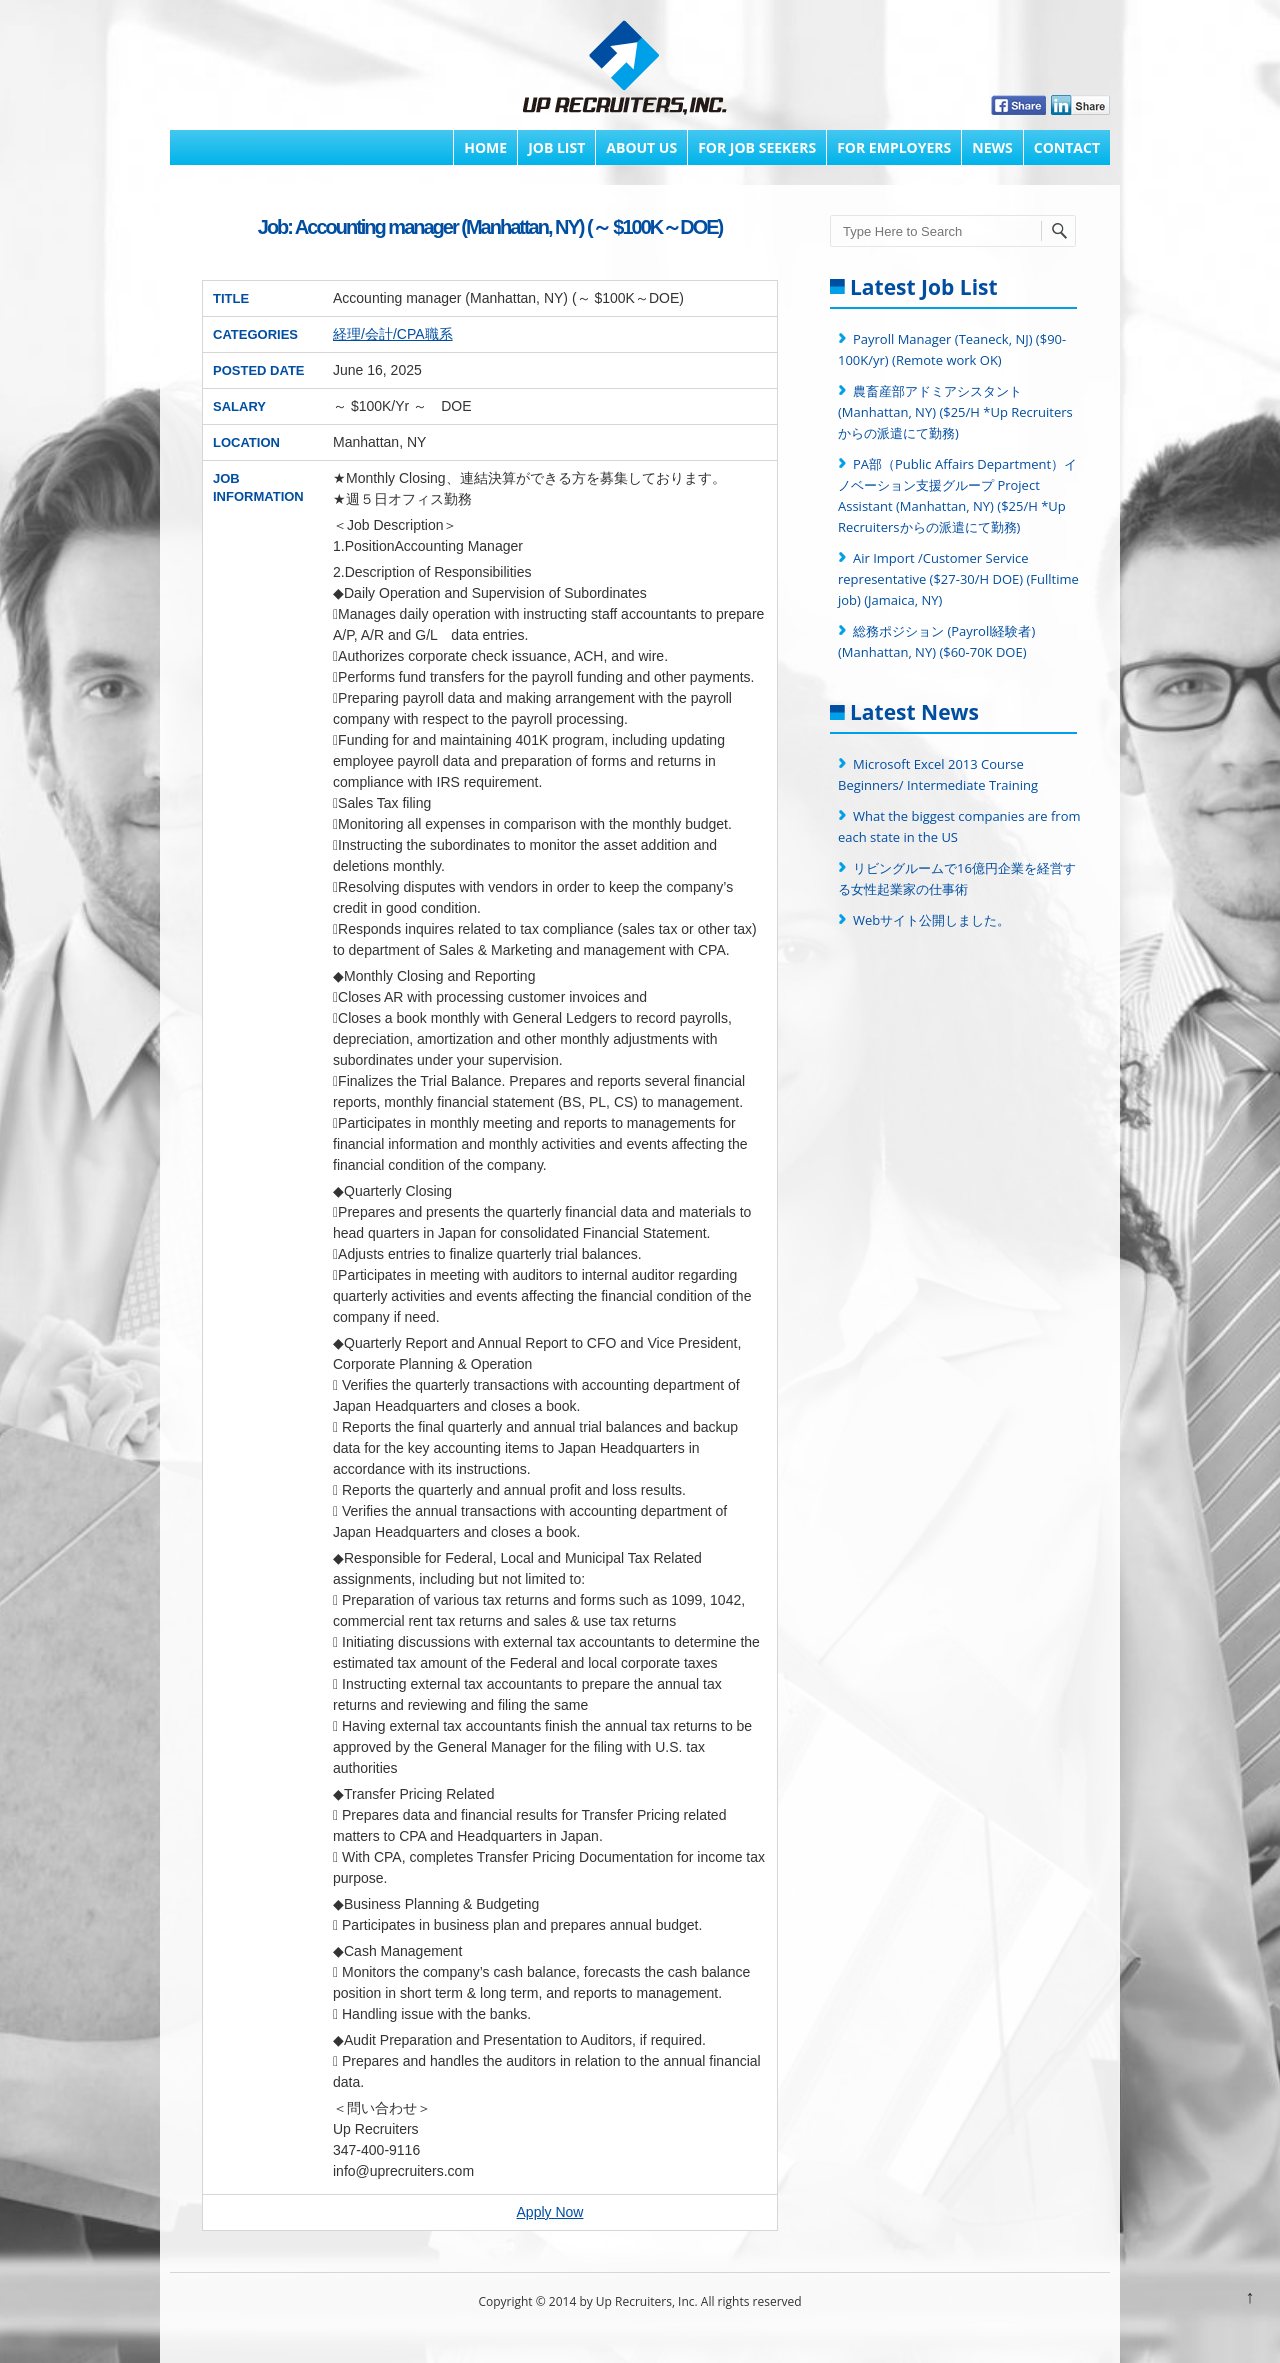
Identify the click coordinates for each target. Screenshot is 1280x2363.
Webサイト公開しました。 (931, 920)
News (992, 147)
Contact (1067, 147)
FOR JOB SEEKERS (757, 147)
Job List (556, 147)
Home (485, 147)
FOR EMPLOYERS (894, 147)
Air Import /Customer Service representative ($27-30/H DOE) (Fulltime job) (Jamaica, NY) (958, 579)
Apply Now (550, 2212)
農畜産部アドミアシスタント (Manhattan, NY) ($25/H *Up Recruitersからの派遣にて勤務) (955, 412)
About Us (641, 147)
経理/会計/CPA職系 (393, 334)
